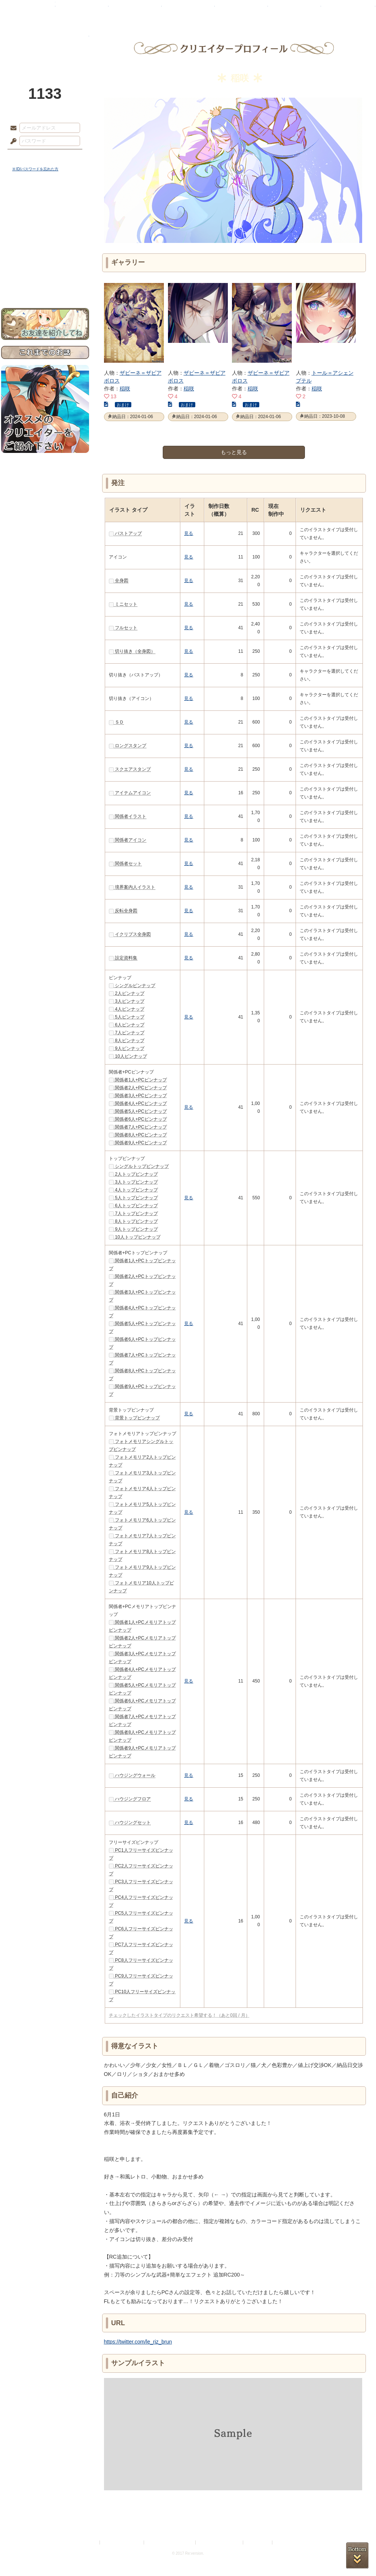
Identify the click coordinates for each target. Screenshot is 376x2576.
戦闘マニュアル (45, 260)
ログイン (27, 156)
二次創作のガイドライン (219, 2542)
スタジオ (241, 9)
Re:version (285, 2542)
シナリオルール (45, 241)
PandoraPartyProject (45, 41)
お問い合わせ (45, 284)
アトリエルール (45, 251)
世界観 (45, 204)
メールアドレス (11, 128)
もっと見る (234, 452)
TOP (28, 9)
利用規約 (89, 2542)
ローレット (135, 9)
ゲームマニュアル (45, 230)
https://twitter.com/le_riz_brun (138, 2342)
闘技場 (348, 9)
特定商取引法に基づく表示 (170, 2542)
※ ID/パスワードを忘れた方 (35, 169)
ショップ (294, 9)
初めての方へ (45, 271)
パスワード (11, 141)
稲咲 (125, 389)
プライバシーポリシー (122, 2542)
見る (188, 533)
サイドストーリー (45, 217)
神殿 (81, 9)
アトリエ (188, 9)
